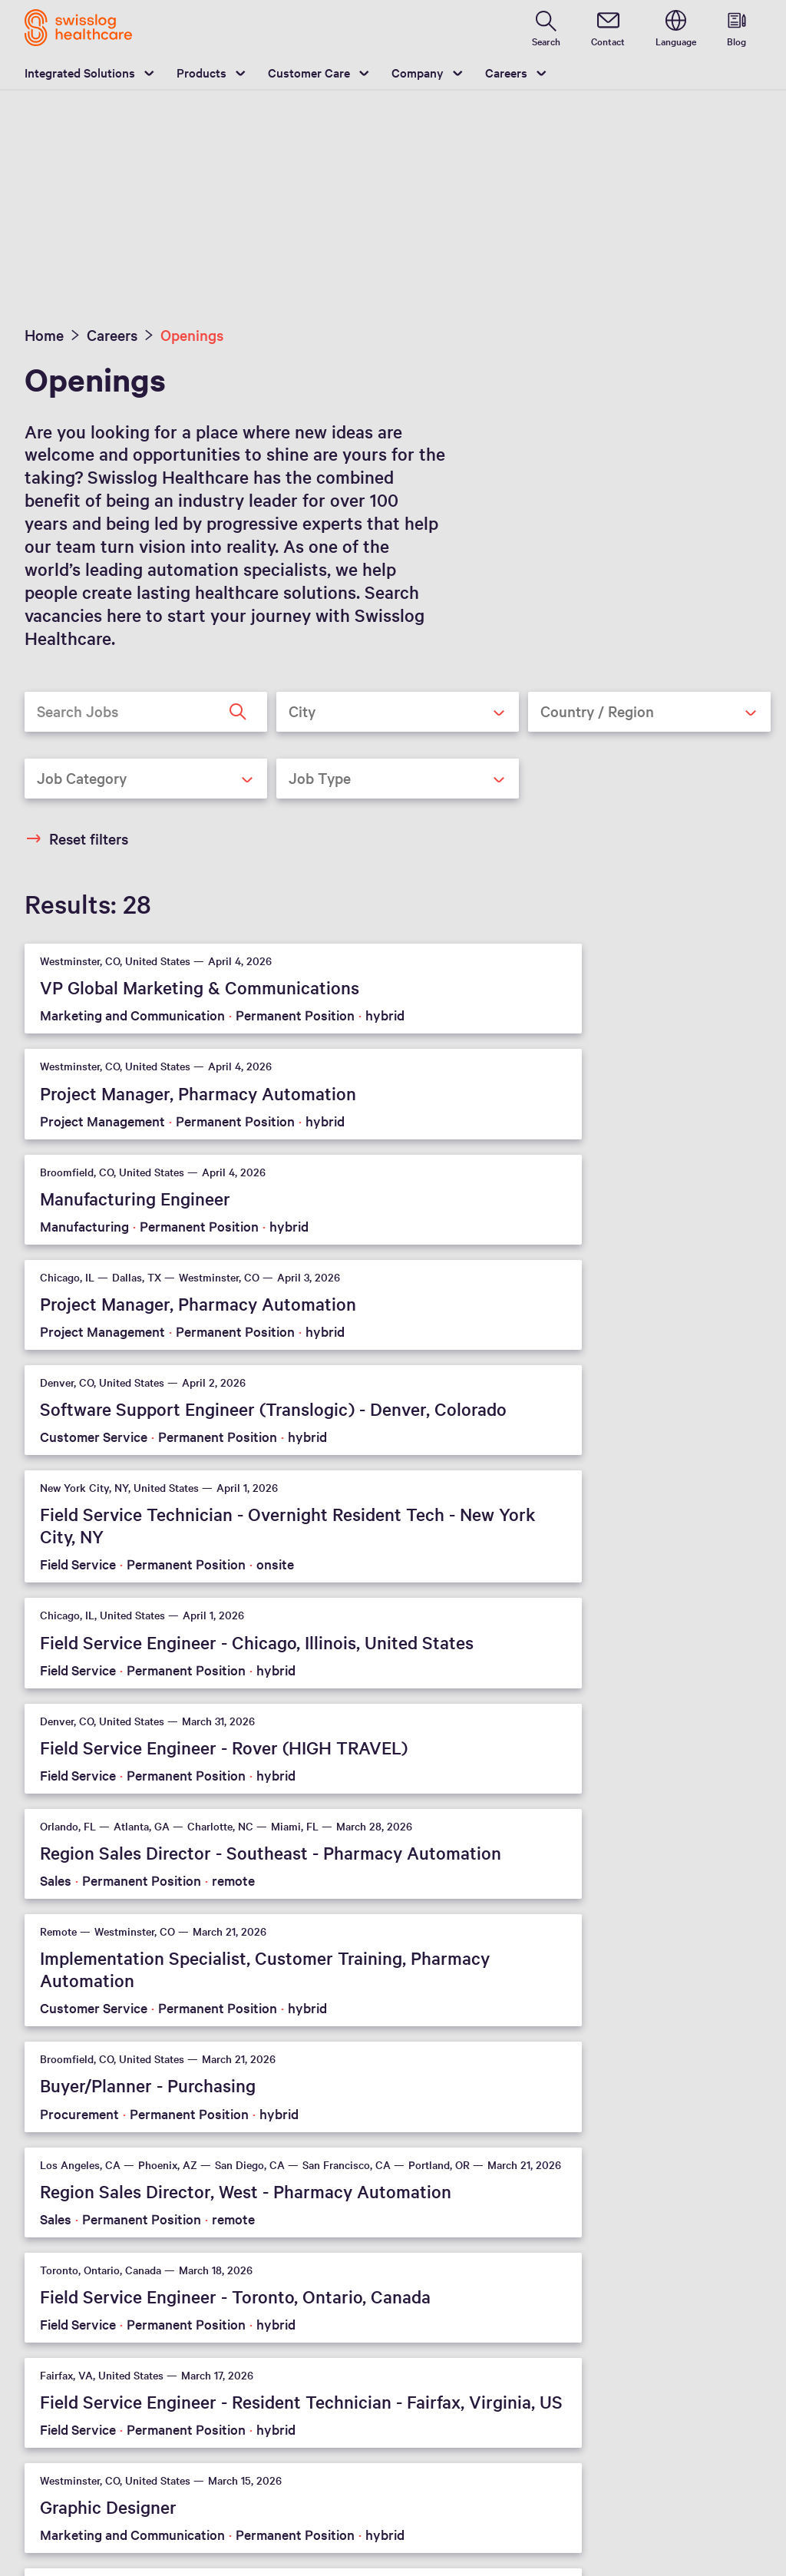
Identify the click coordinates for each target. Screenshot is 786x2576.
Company (417, 72)
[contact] (607, 28)
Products (201, 72)
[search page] (546, 28)
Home (44, 335)
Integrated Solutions (80, 72)
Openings (191, 335)
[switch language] (676, 28)
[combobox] (397, 712)
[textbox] (385, 711)
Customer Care (309, 72)
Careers (506, 72)
